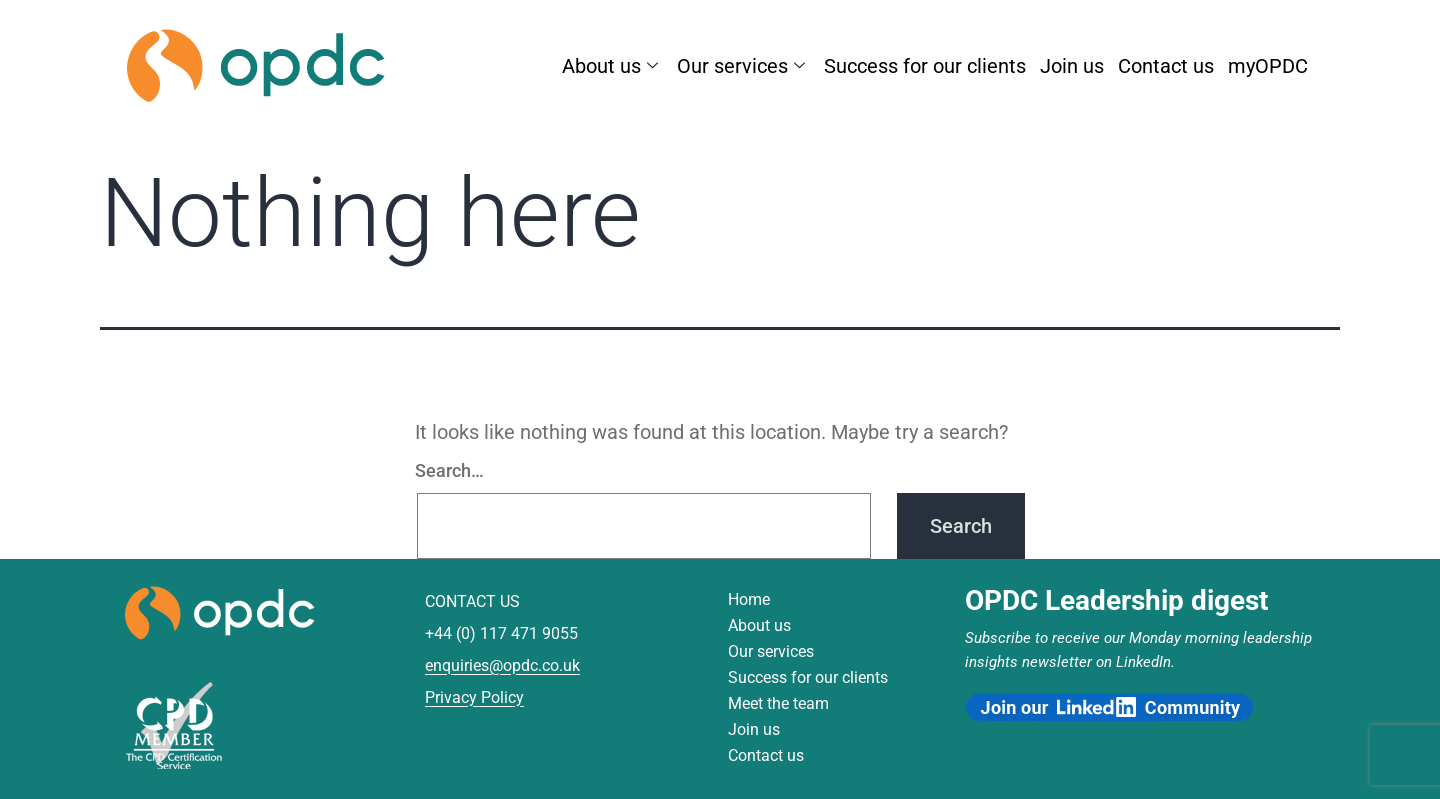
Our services (743, 65)
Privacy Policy (474, 697)
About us (612, 65)
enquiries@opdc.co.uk (502, 665)
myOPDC (1268, 65)
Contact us (1166, 65)
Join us (1072, 65)
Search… (449, 470)
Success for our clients (925, 65)
